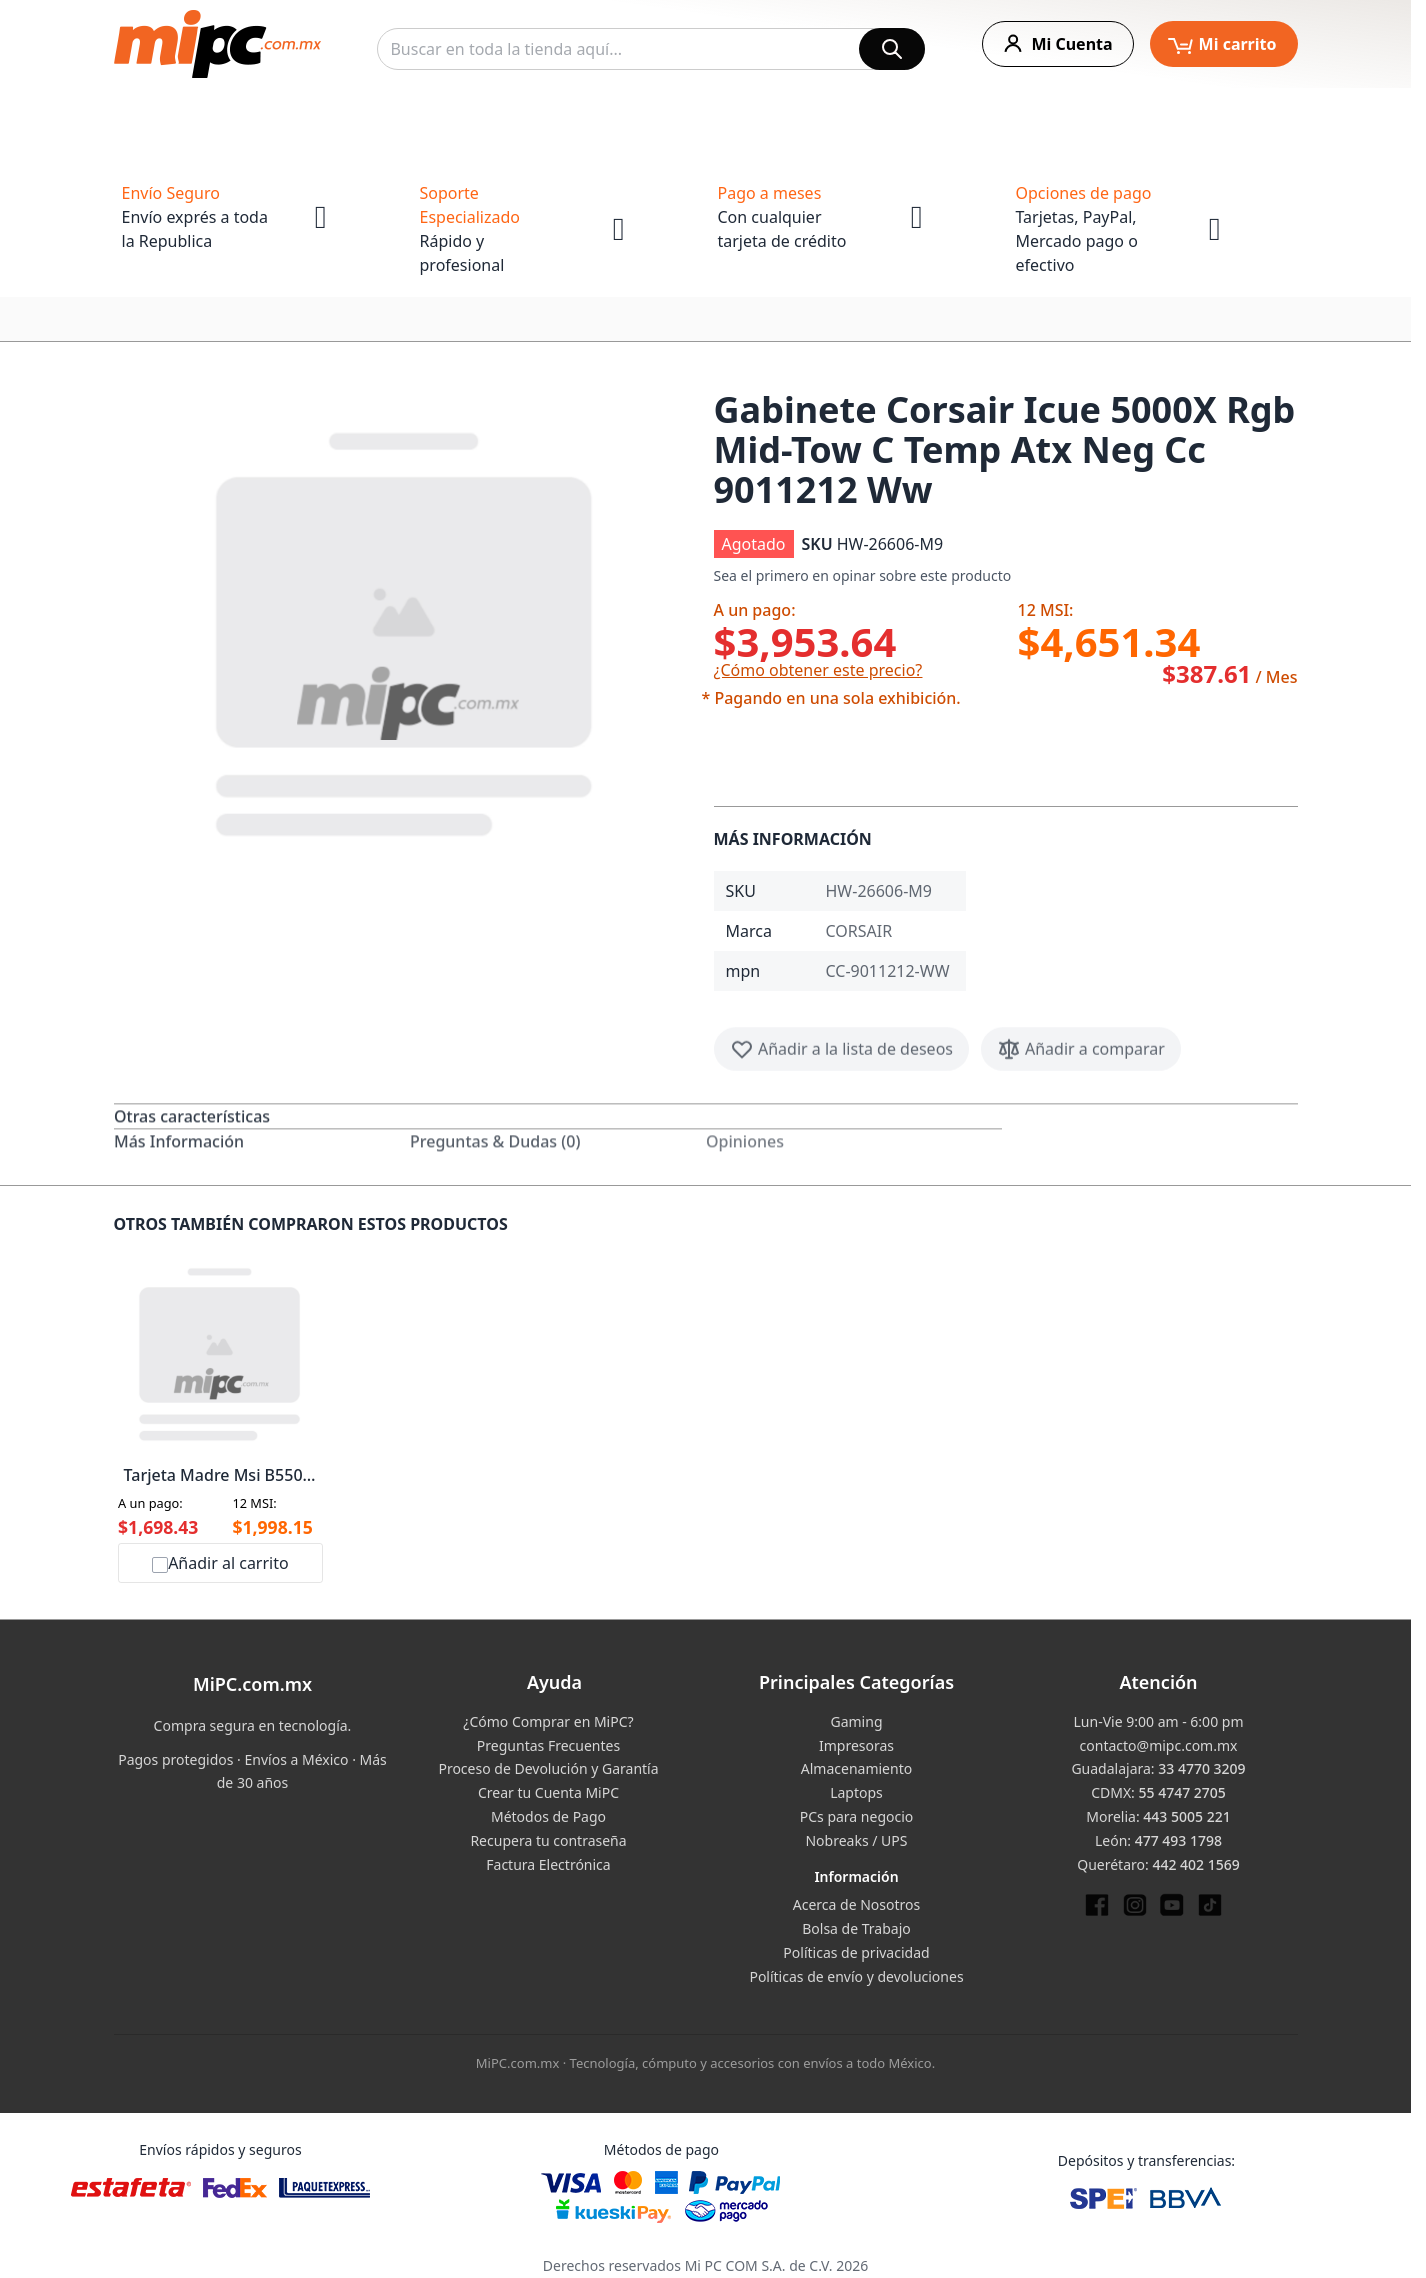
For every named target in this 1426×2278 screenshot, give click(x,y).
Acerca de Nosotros (856, 1904)
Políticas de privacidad (856, 1952)
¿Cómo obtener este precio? (818, 670)
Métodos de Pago (548, 1816)
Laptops (856, 1792)
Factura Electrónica (548, 1864)
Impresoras (856, 1745)
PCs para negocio (857, 1816)
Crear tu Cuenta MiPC (548, 1792)
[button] (406, 630)
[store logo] (217, 44)
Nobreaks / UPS (856, 1840)
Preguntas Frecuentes (548, 1745)
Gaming (856, 1721)
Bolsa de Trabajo (856, 1928)
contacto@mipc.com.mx (1159, 1745)
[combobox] (651, 49)
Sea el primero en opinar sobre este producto (863, 575)
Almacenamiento (856, 1768)
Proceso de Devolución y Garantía (548, 1768)
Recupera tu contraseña (548, 1840)
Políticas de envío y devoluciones (856, 1976)
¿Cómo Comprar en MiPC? (548, 1721)
